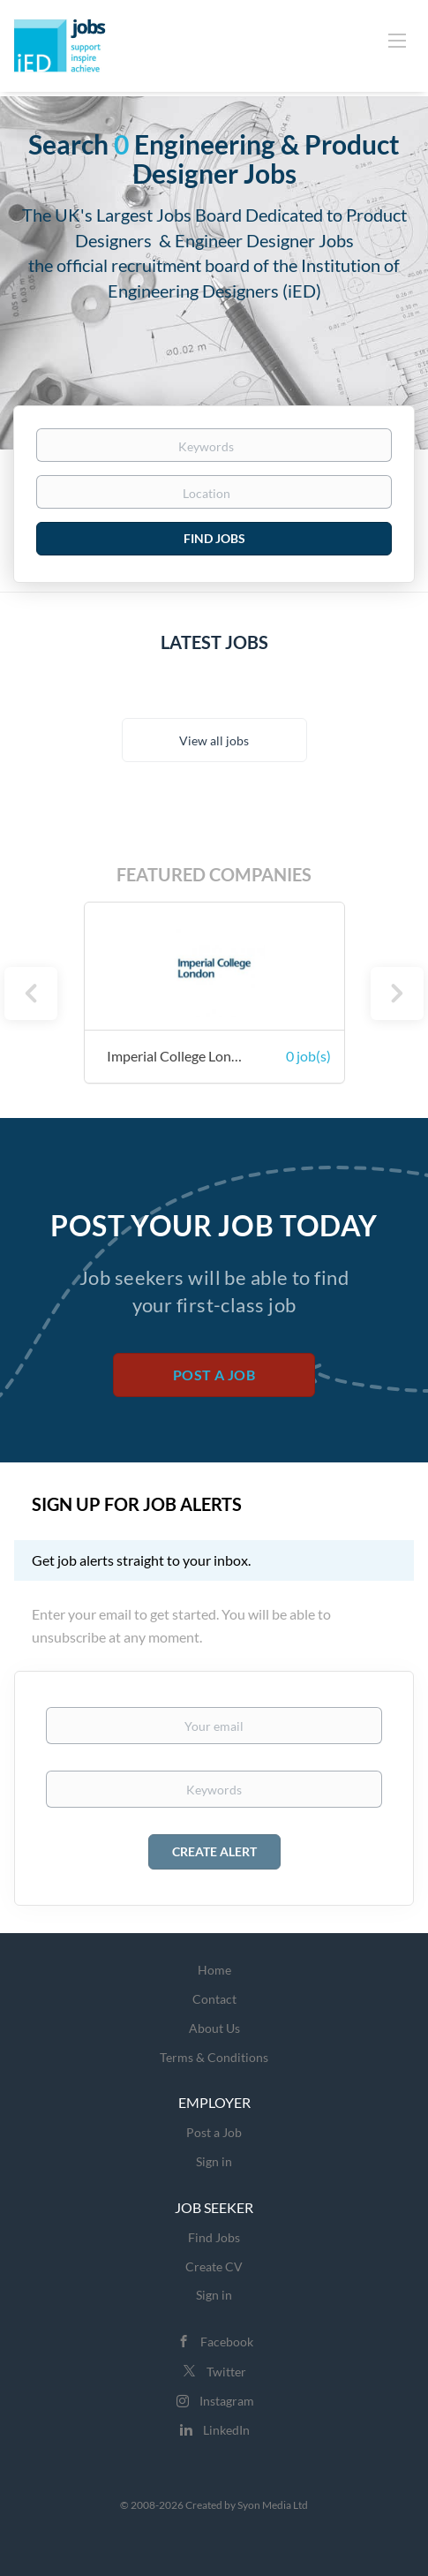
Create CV (214, 2266)
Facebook (226, 2341)
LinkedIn (226, 2429)
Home (214, 1969)
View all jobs (214, 740)
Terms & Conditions (214, 2057)
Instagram (226, 2400)
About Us (214, 2028)
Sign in (214, 2161)
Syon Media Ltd (272, 2505)
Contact (214, 1998)
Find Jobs (214, 538)
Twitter (226, 2371)
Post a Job (214, 1374)
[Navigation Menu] (397, 39)
